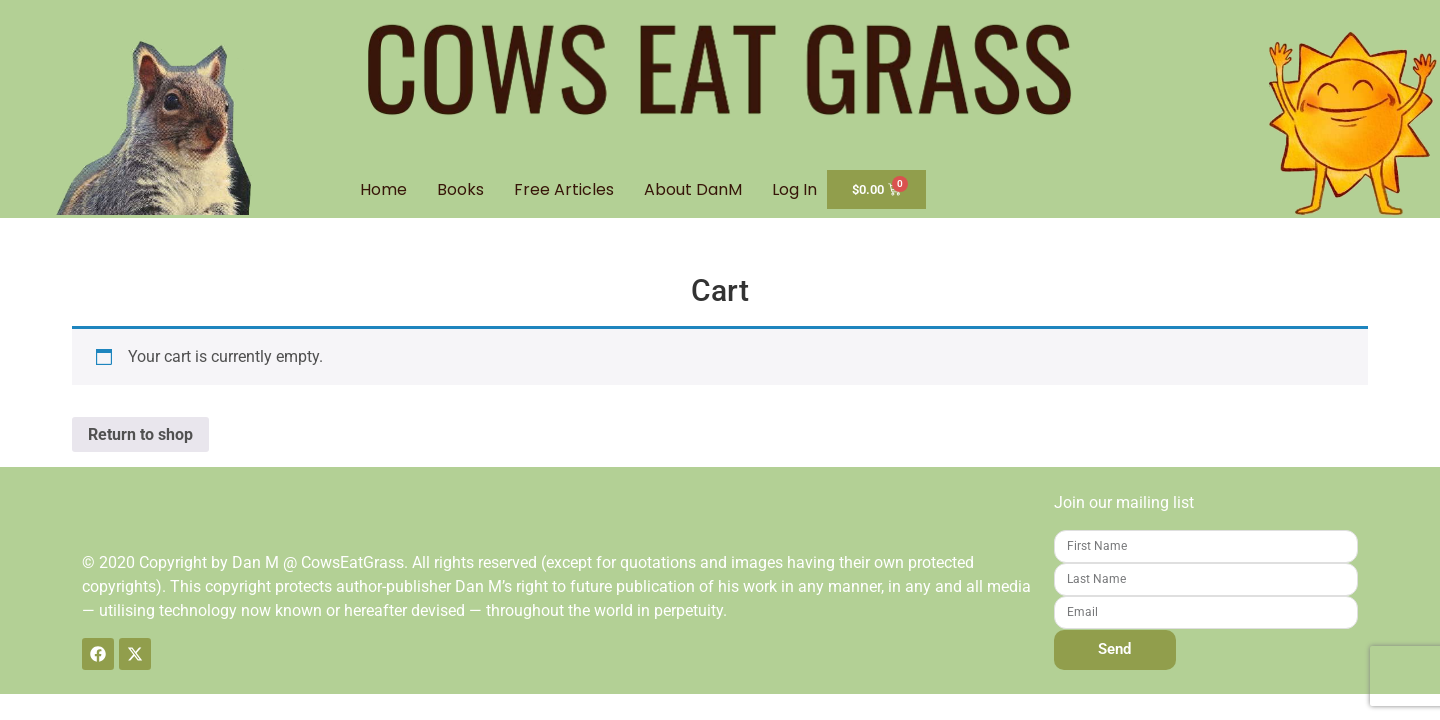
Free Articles (564, 189)
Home (383, 189)
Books (460, 189)
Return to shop (140, 434)
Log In (794, 189)
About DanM (693, 189)
